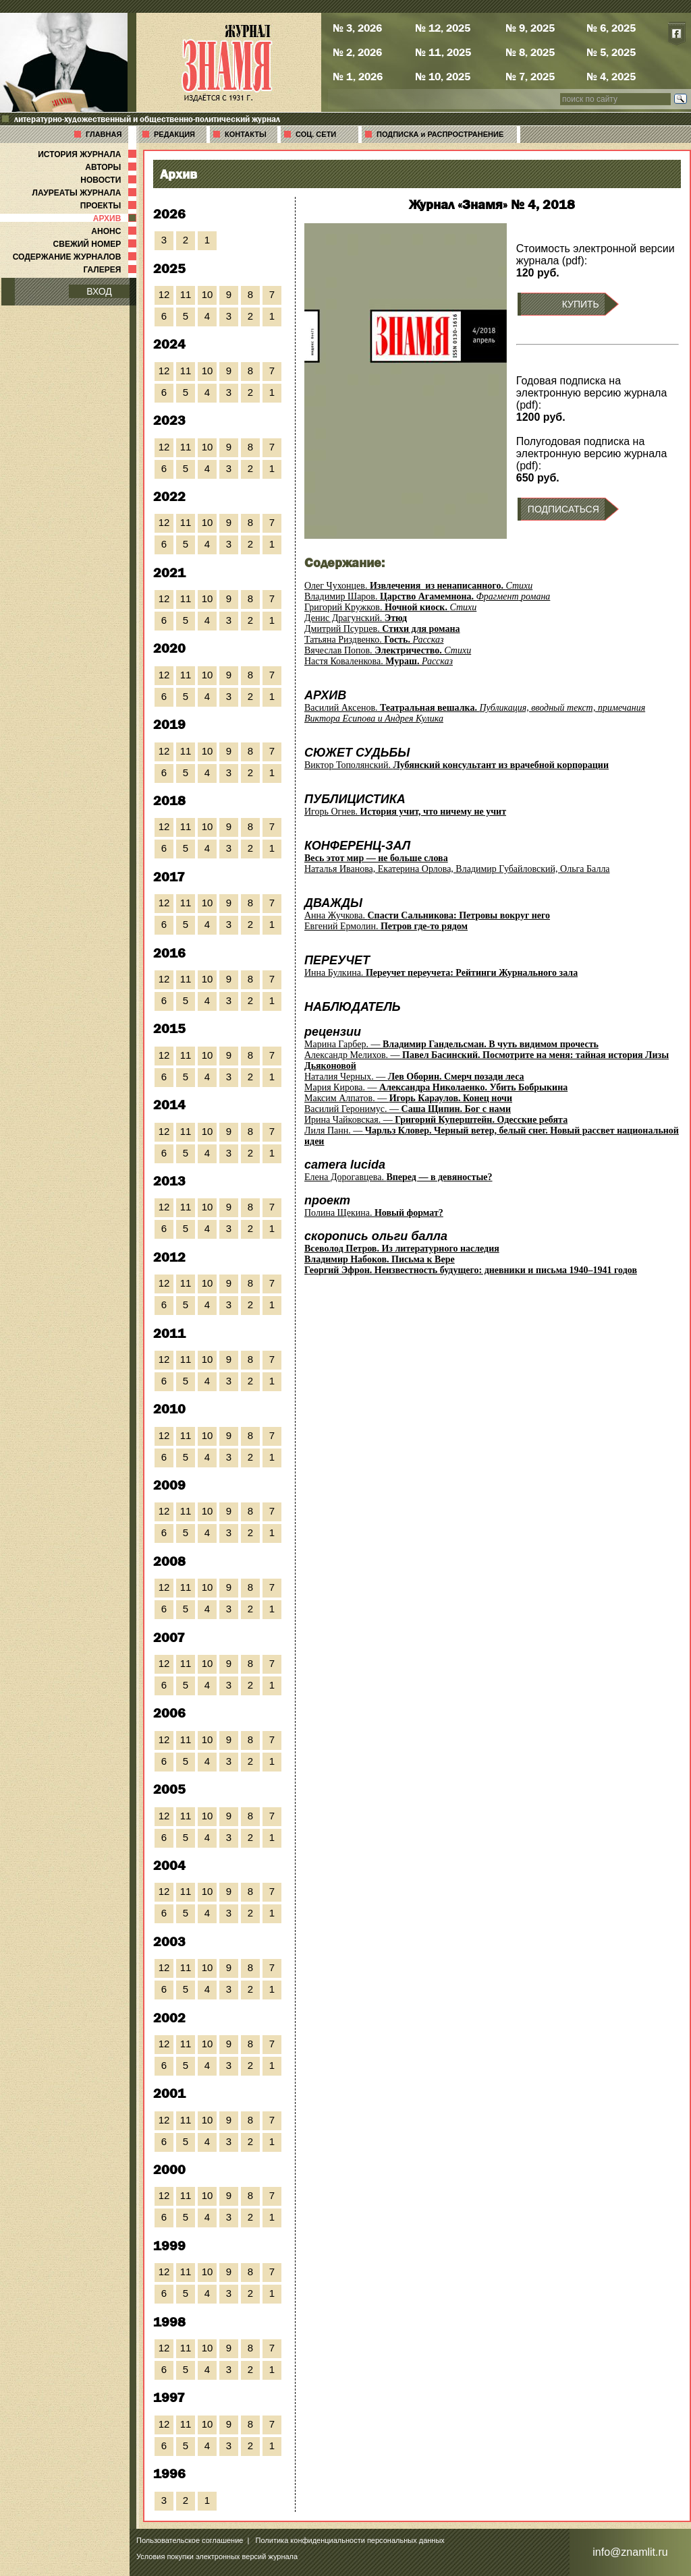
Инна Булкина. (441, 973)
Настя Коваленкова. (378, 661)
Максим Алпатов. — (408, 1098)
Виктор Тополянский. (456, 765)
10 (207, 294)
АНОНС (115, 231)
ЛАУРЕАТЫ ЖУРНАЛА (85, 193)
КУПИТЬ (580, 304)
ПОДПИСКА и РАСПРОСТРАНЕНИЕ (440, 134)
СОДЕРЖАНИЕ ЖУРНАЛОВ (76, 257)
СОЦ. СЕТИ (316, 134)
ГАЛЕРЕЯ (111, 269)
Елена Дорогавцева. (398, 1177)
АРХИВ (116, 218)
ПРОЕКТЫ (109, 205)
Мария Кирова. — (436, 1087)
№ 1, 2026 (358, 76)
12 (164, 294)
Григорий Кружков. (390, 607)
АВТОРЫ (112, 167)
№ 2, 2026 (357, 52)
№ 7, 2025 (530, 76)
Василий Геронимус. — (407, 1109)
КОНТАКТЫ (246, 134)
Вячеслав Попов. (387, 650)
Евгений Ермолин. (386, 926)
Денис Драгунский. (355, 618)
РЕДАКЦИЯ (174, 134)
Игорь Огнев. (405, 812)
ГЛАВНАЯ (103, 134)
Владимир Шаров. (427, 596)
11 (186, 294)
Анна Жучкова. (427, 915)
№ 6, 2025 (611, 28)
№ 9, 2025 (530, 28)
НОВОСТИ (109, 180)
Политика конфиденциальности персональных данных (350, 2540)
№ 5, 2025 (611, 52)
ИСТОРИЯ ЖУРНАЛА (88, 154)
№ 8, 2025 (530, 52)
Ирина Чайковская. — (436, 1120)
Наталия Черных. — (414, 1077)
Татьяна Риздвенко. (374, 640)
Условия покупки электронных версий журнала (217, 2556)
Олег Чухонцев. (418, 586)
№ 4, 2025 (611, 76)
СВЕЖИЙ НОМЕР (96, 244)
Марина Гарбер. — (451, 1044)
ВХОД (99, 291)
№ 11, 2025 (443, 52)
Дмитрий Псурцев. (382, 629)
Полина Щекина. (373, 1213)
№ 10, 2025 (442, 76)
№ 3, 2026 (357, 28)
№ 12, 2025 (442, 28)
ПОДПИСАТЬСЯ (563, 509)
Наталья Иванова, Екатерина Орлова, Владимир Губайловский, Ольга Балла (457, 863)
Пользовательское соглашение (189, 2540)
